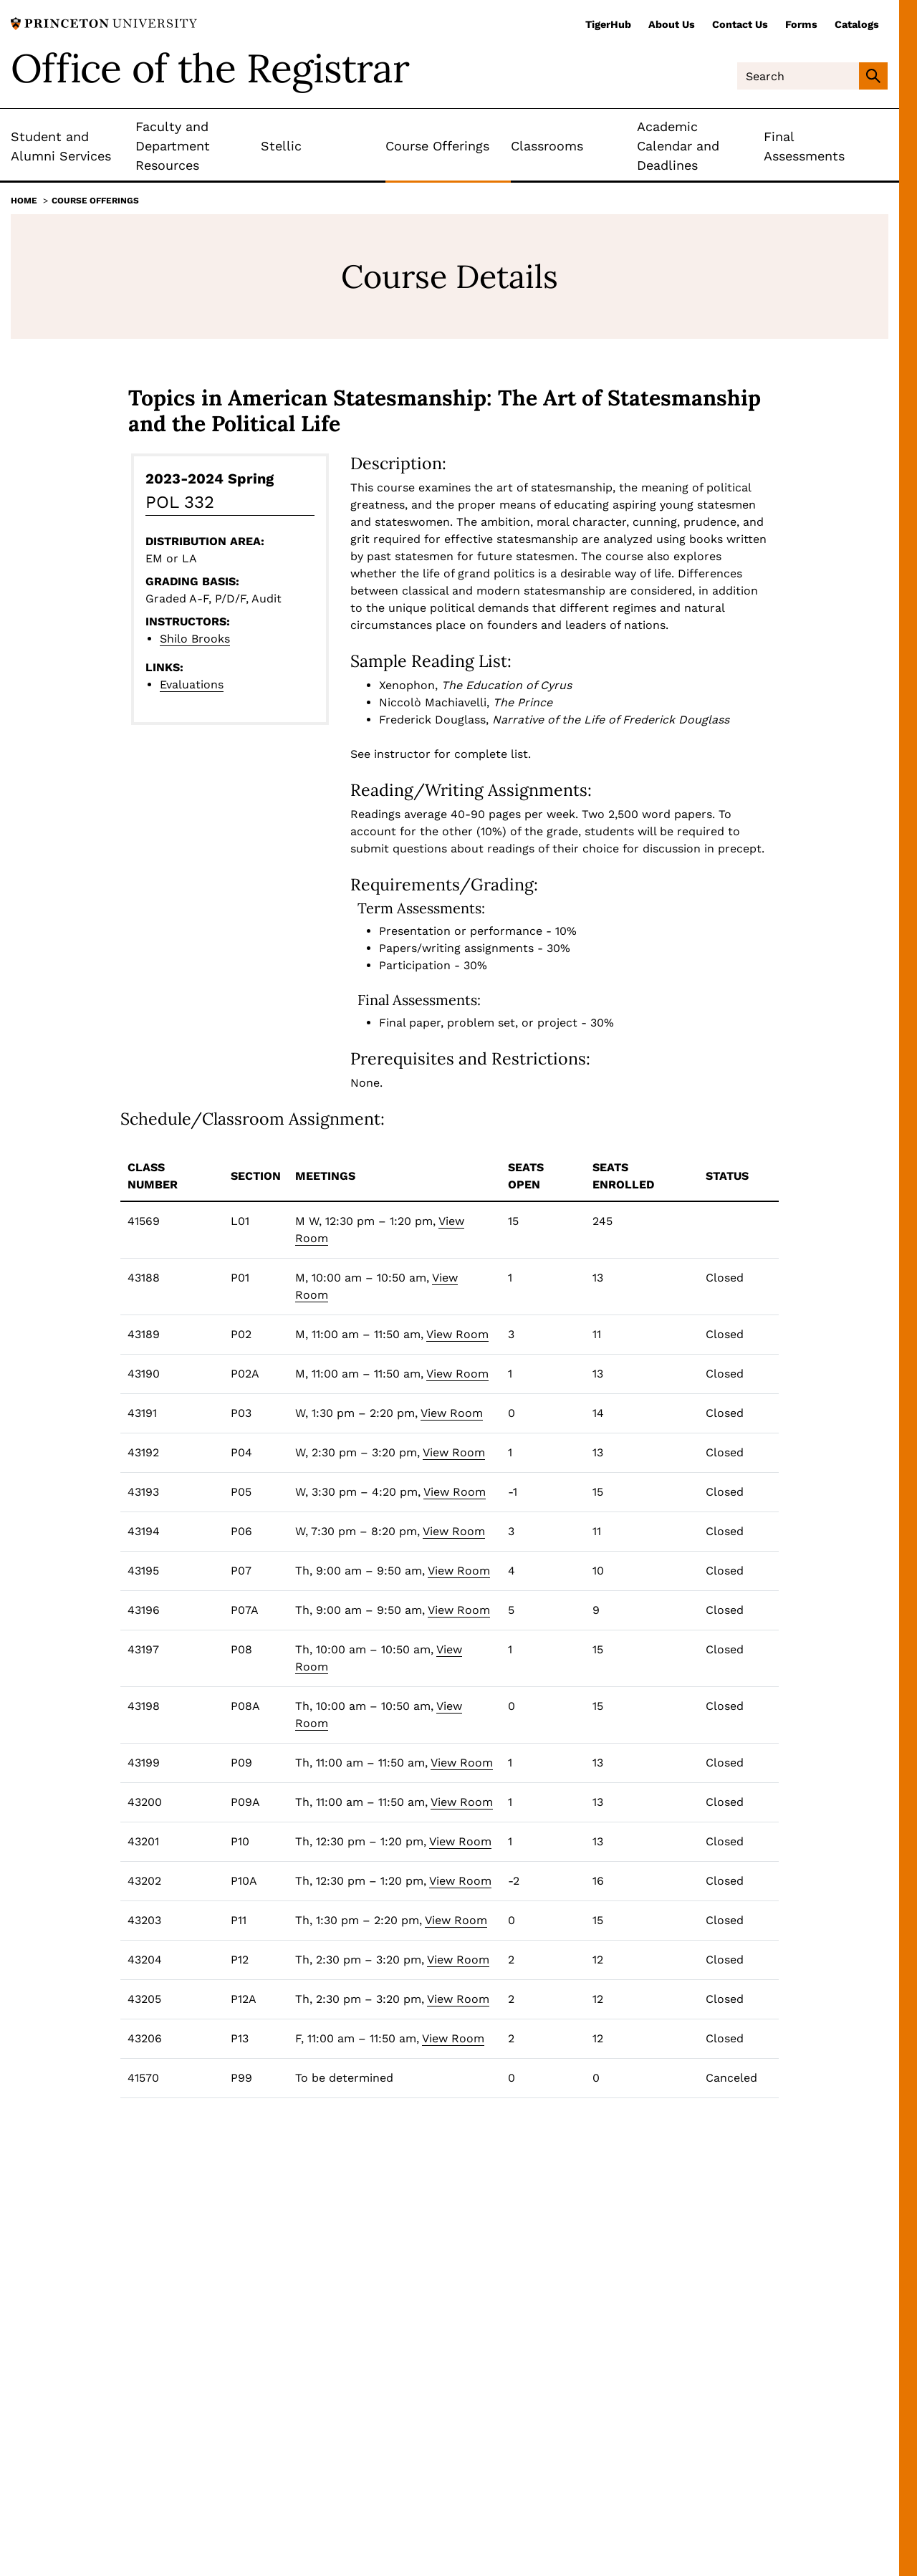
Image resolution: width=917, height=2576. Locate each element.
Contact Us (740, 24)
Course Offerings (95, 201)
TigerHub (608, 24)
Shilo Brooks (195, 638)
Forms (801, 24)
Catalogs (857, 24)
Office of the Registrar (210, 68)
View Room (457, 1334)
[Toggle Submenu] (124, 146)
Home (24, 201)
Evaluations (192, 684)
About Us (671, 24)
